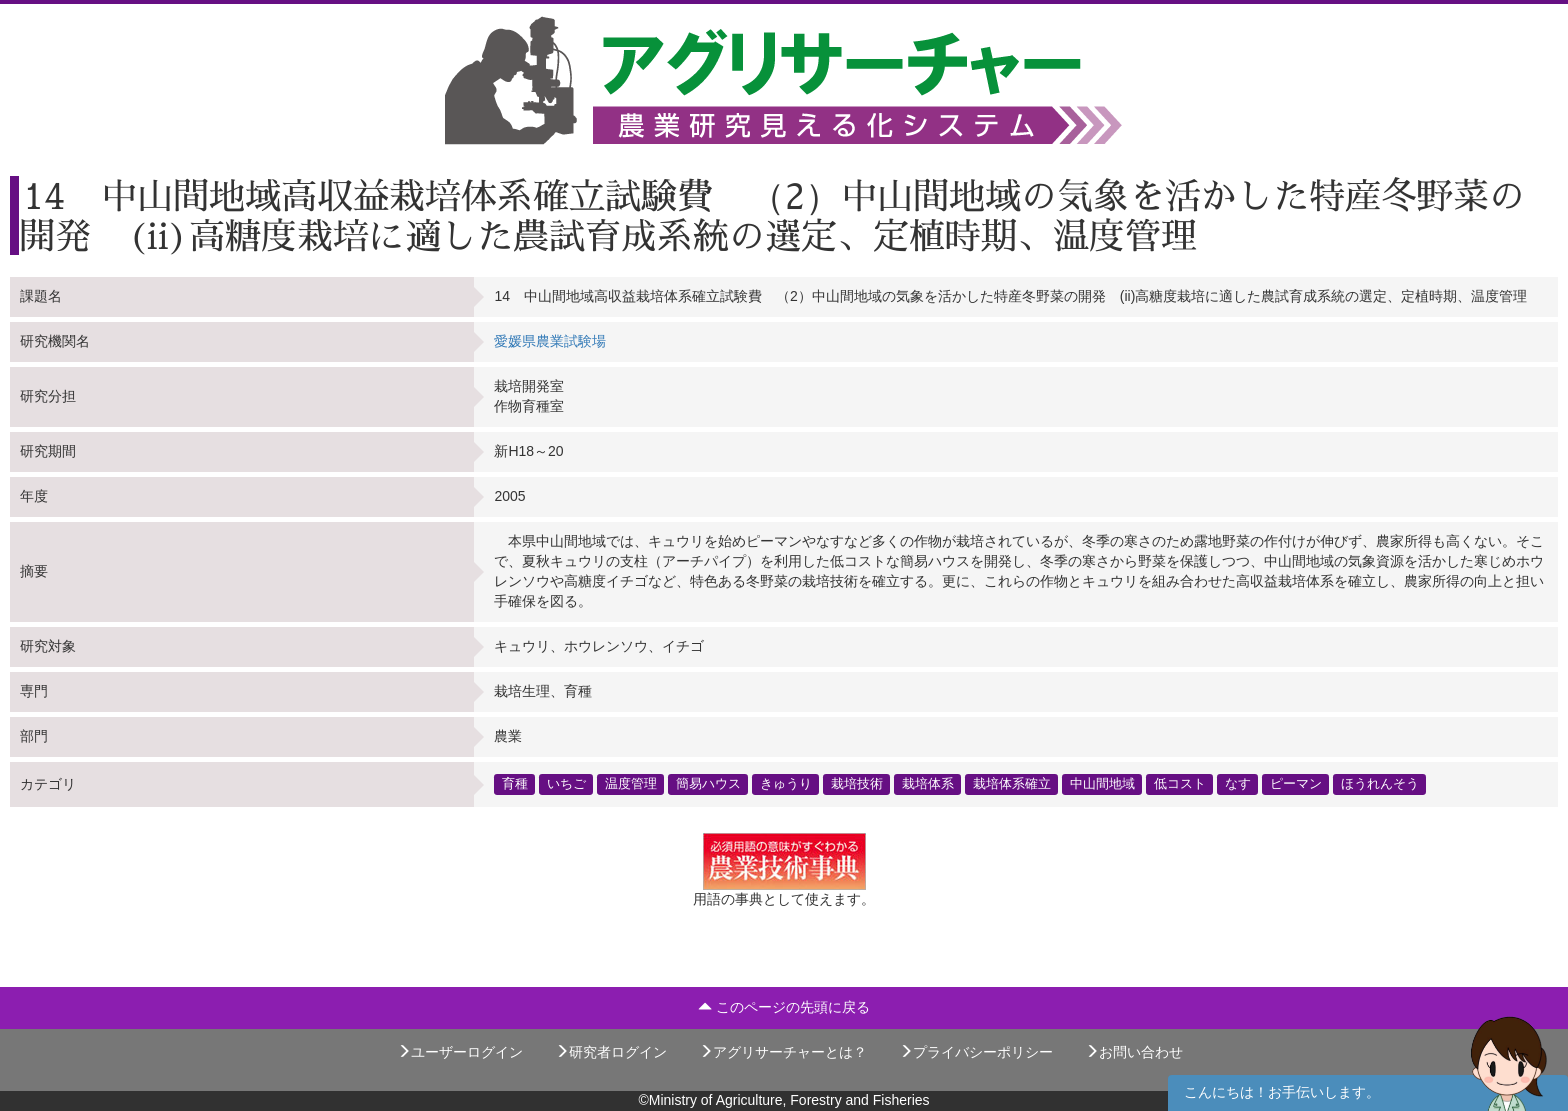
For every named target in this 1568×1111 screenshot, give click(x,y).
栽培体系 (928, 784)
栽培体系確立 (1012, 784)
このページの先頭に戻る (784, 1007)
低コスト (1180, 784)
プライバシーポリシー (976, 1052)
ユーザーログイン (460, 1052)
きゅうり (786, 784)
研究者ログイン (611, 1052)
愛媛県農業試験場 (550, 341)
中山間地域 (1102, 784)
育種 (515, 784)
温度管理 (631, 784)
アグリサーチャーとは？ (783, 1052)
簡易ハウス (708, 784)
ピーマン (1296, 784)
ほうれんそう (1380, 784)
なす (1238, 784)
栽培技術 (857, 784)
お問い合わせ (1134, 1052)
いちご (566, 784)
